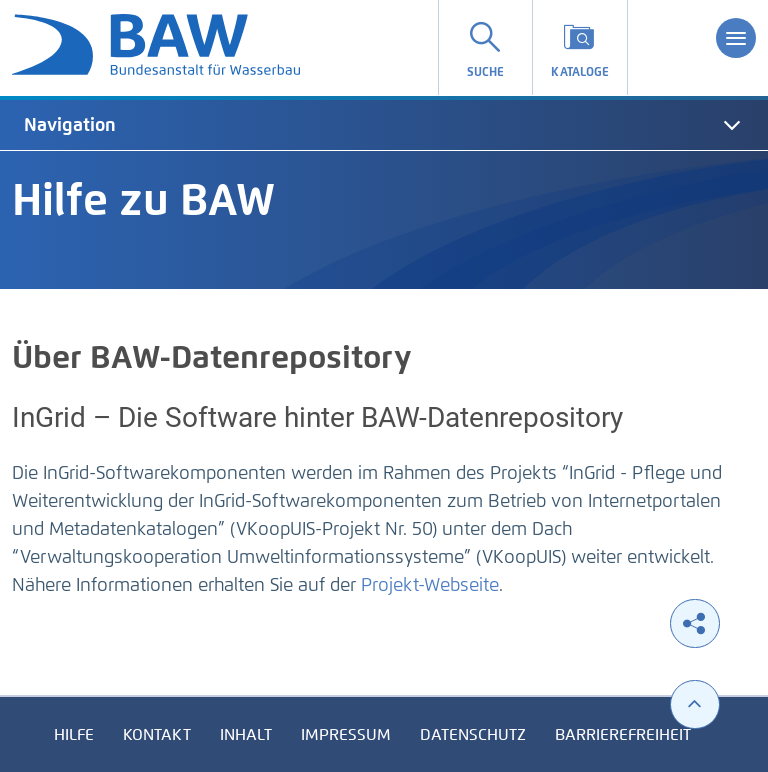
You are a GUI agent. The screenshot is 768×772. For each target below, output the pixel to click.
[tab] (384, 125)
